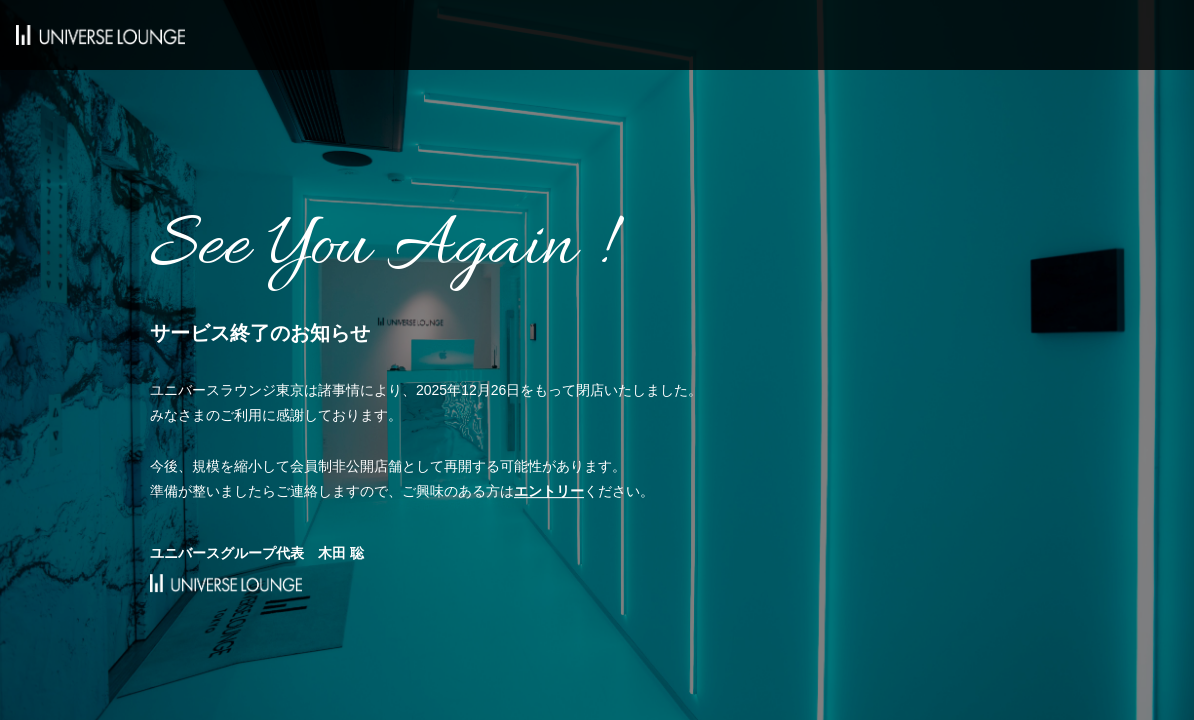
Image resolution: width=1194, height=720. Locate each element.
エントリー (549, 491)
